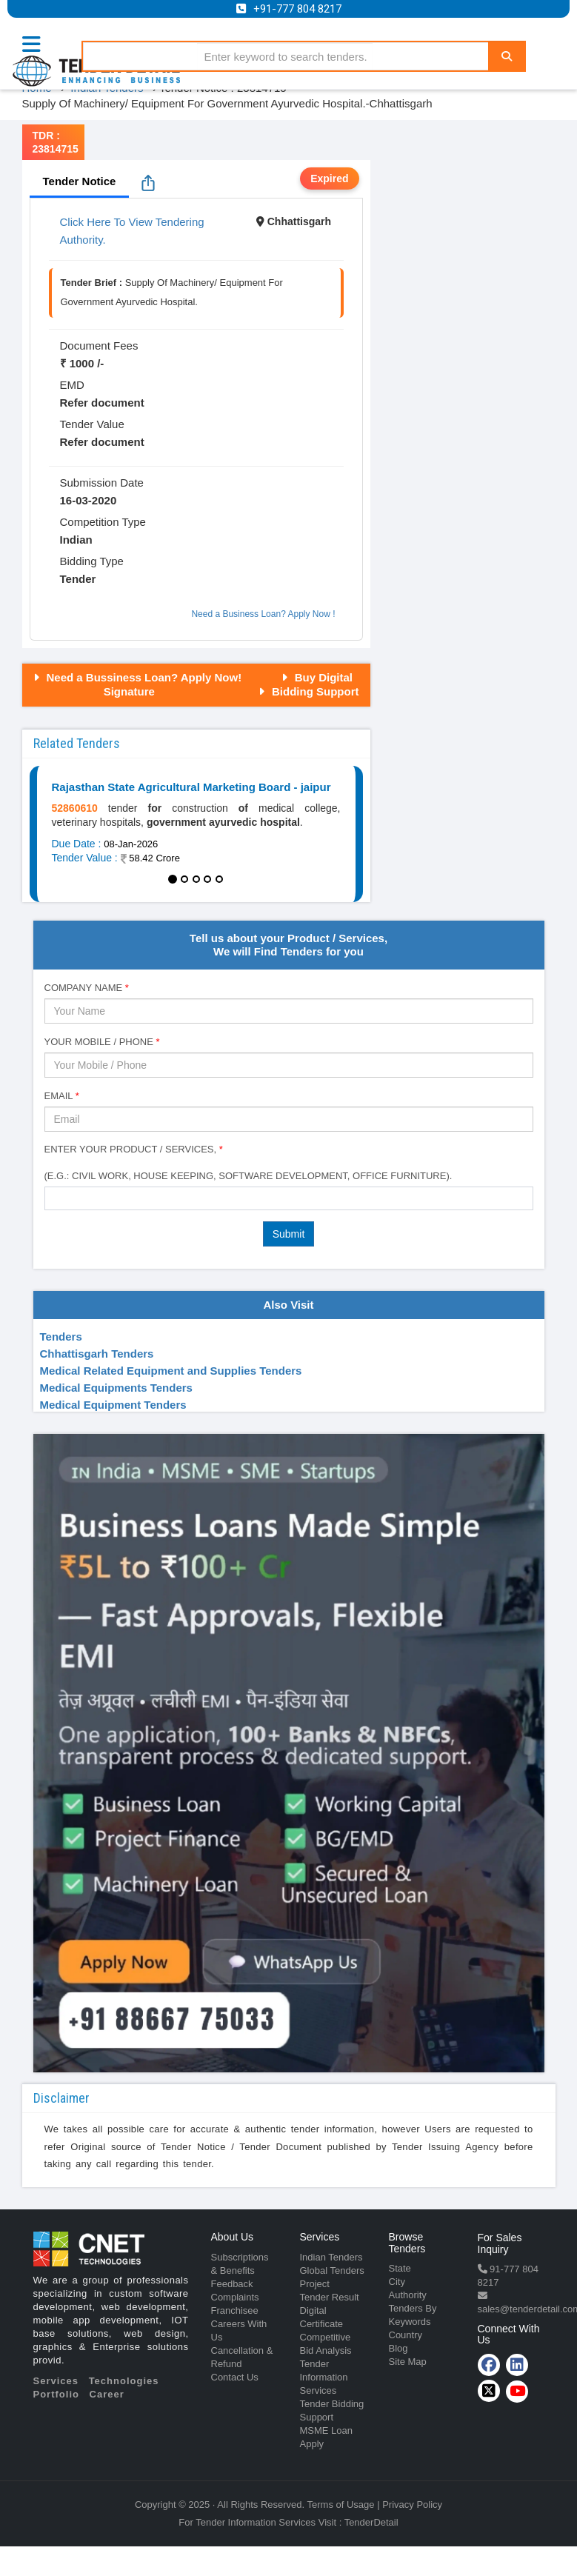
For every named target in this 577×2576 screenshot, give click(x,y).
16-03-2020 (88, 500)
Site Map (408, 2361)
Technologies (124, 2380)
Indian (76, 539)
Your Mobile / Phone (102, 1041)
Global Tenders (332, 2270)
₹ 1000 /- (82, 363)
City (397, 2281)
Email (61, 1095)
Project (315, 2283)
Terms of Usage (341, 2504)
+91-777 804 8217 (297, 9)
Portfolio (56, 2394)
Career (107, 2394)
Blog (398, 2348)
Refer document (102, 402)
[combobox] (288, 1198)
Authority (408, 2294)
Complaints (235, 2297)
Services (56, 2380)
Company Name (86, 987)
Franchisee (235, 2310)
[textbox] (53, 1197)
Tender (78, 579)
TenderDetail (371, 2522)
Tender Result (329, 2297)
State (400, 2268)
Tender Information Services (324, 2377)
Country (406, 2334)
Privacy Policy (412, 2504)
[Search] (506, 55)
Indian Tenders (331, 2257)
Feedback (232, 2283)
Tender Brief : (92, 282)
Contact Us (235, 2377)
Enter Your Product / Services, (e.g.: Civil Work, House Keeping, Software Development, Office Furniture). (248, 1162)
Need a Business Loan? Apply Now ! (263, 614)
